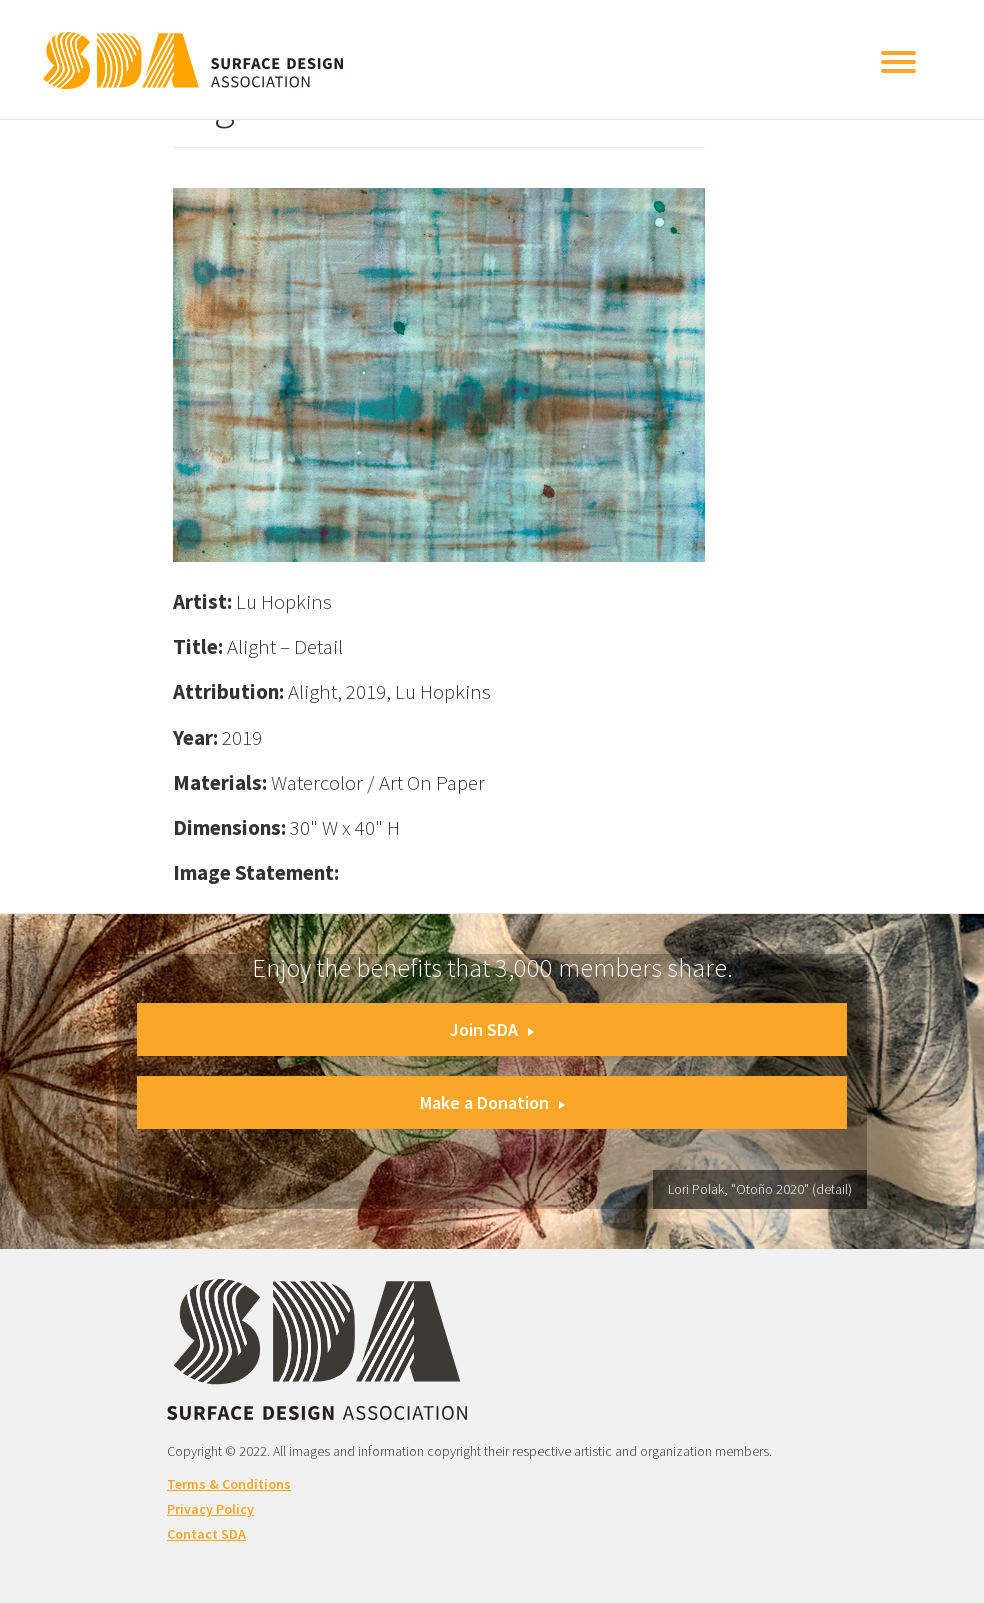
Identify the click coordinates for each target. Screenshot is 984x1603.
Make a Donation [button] (492, 1102)
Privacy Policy (210, 1509)
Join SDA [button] (492, 1029)
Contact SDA (206, 1534)
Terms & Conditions (229, 1484)
